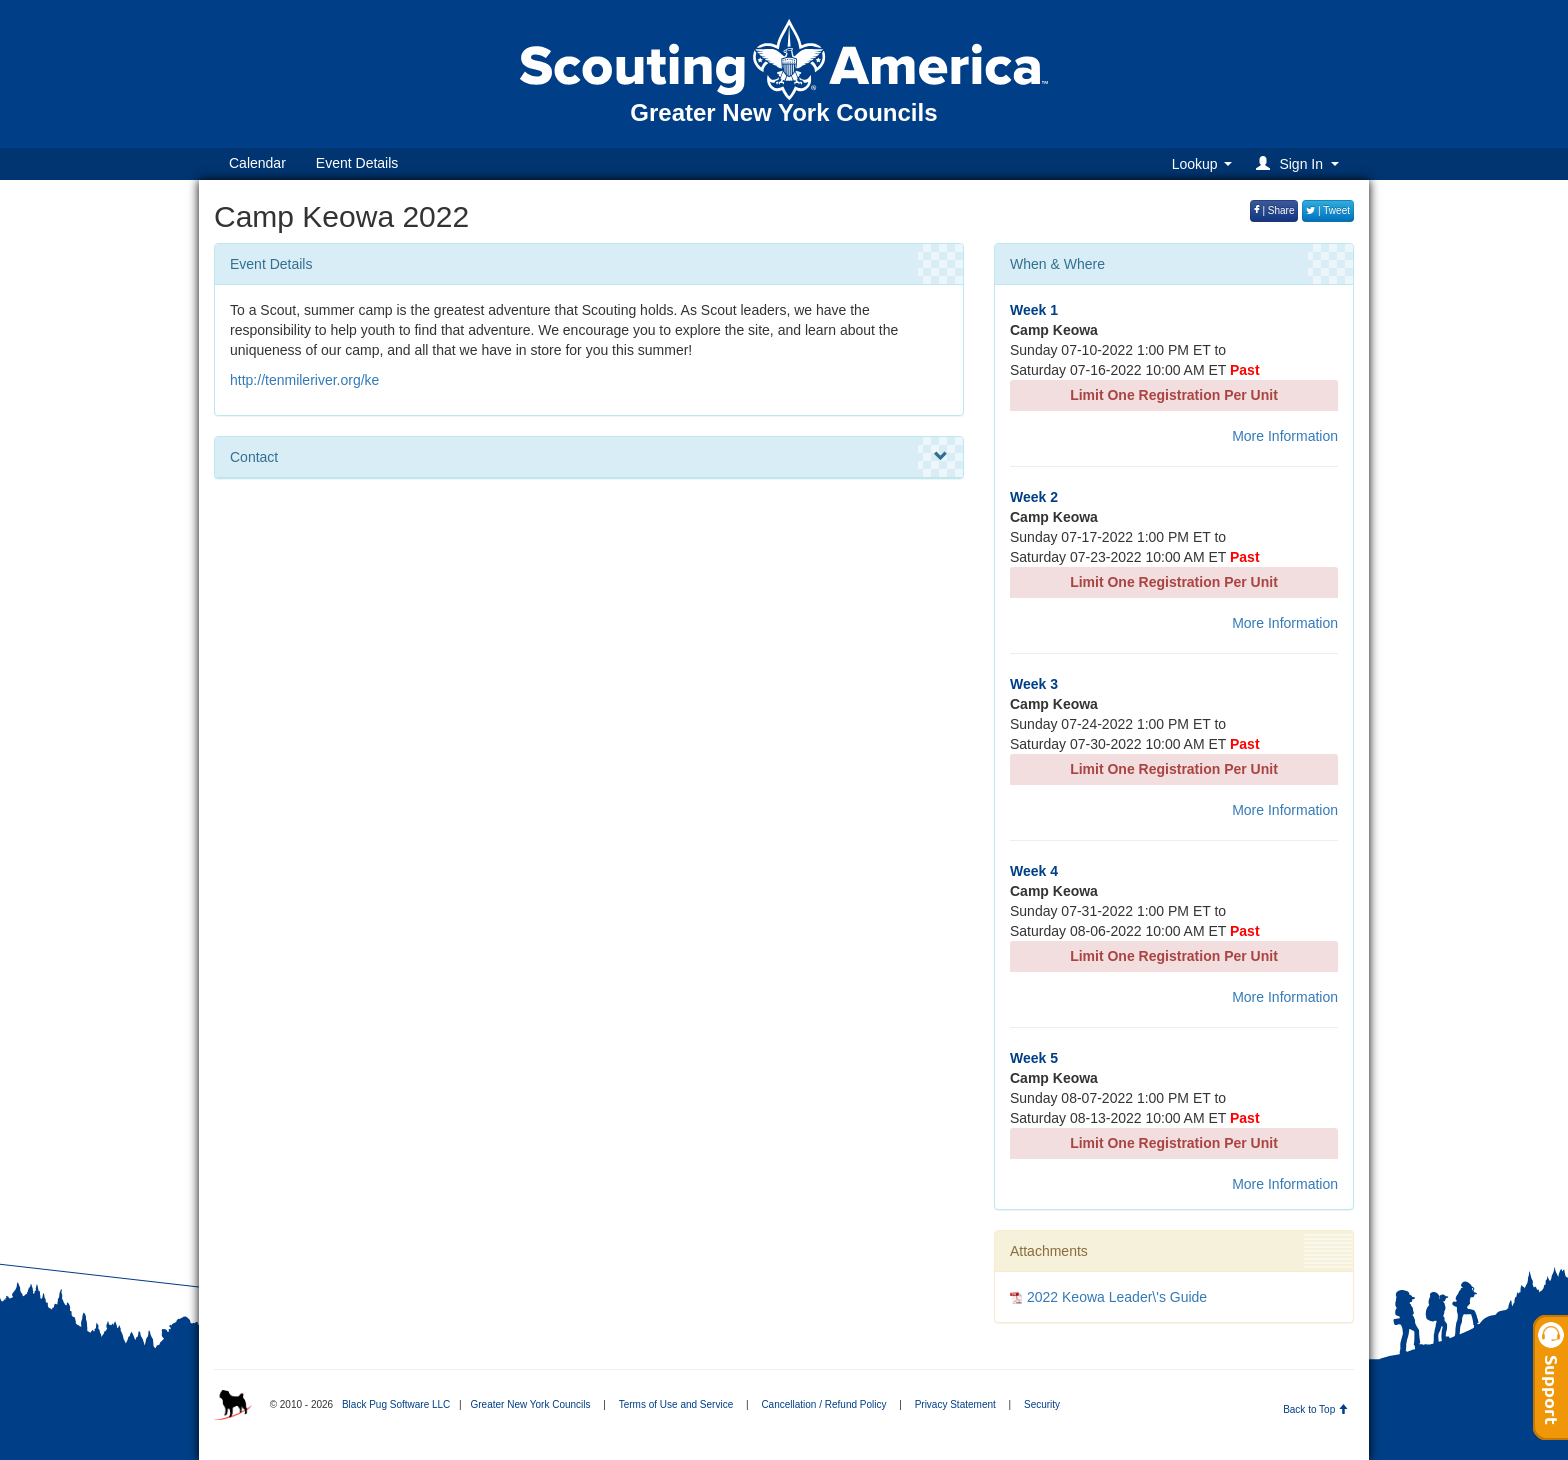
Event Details (357, 163)
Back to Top (1315, 1409)
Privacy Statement (955, 1404)
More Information (1285, 436)
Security (1042, 1404)
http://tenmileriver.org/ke (304, 380)
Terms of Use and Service (676, 1404)
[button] (1300, 163)
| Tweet (1328, 210)
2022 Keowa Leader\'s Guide (1117, 1297)
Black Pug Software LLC (396, 1404)
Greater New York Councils (530, 1404)
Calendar (257, 163)
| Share (1274, 210)
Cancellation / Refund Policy (823, 1404)
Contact (589, 457)
